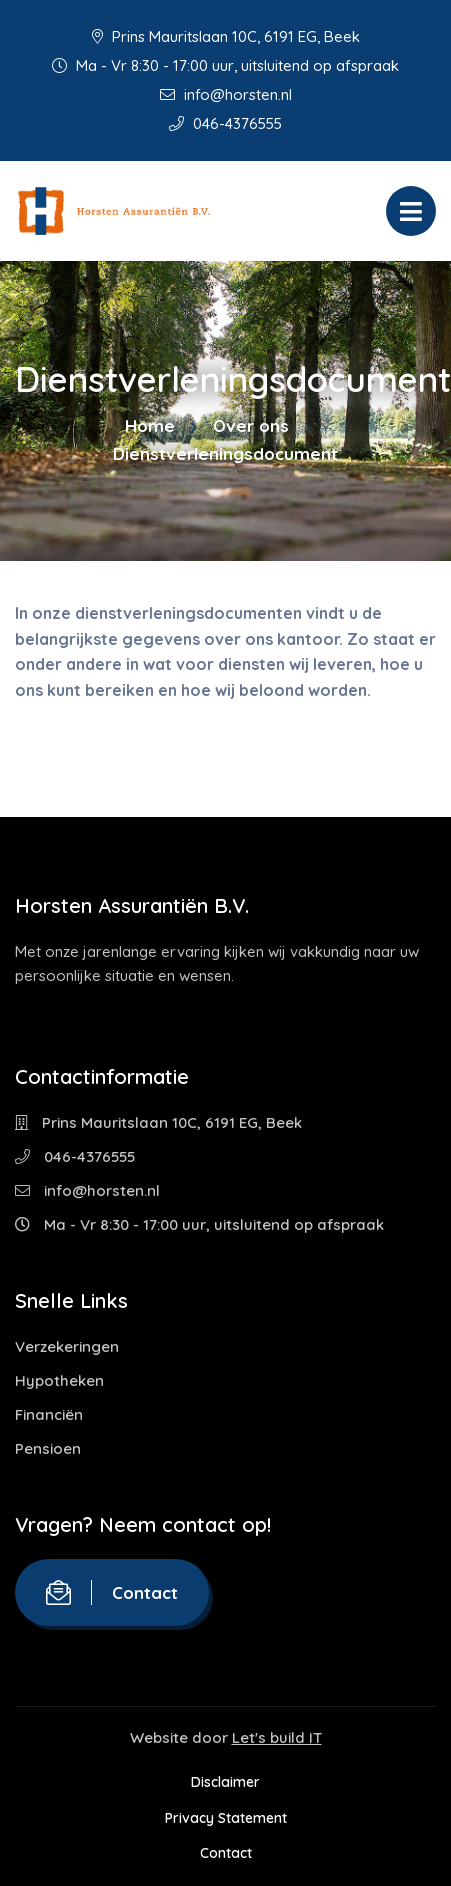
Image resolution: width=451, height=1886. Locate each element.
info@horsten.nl (226, 94)
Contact (112, 1592)
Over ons (251, 425)
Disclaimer (225, 1782)
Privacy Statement (226, 1818)
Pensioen (48, 1448)
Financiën (49, 1414)
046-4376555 (225, 123)
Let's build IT (277, 1737)
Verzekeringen (67, 1346)
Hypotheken (59, 1380)
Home (150, 425)
